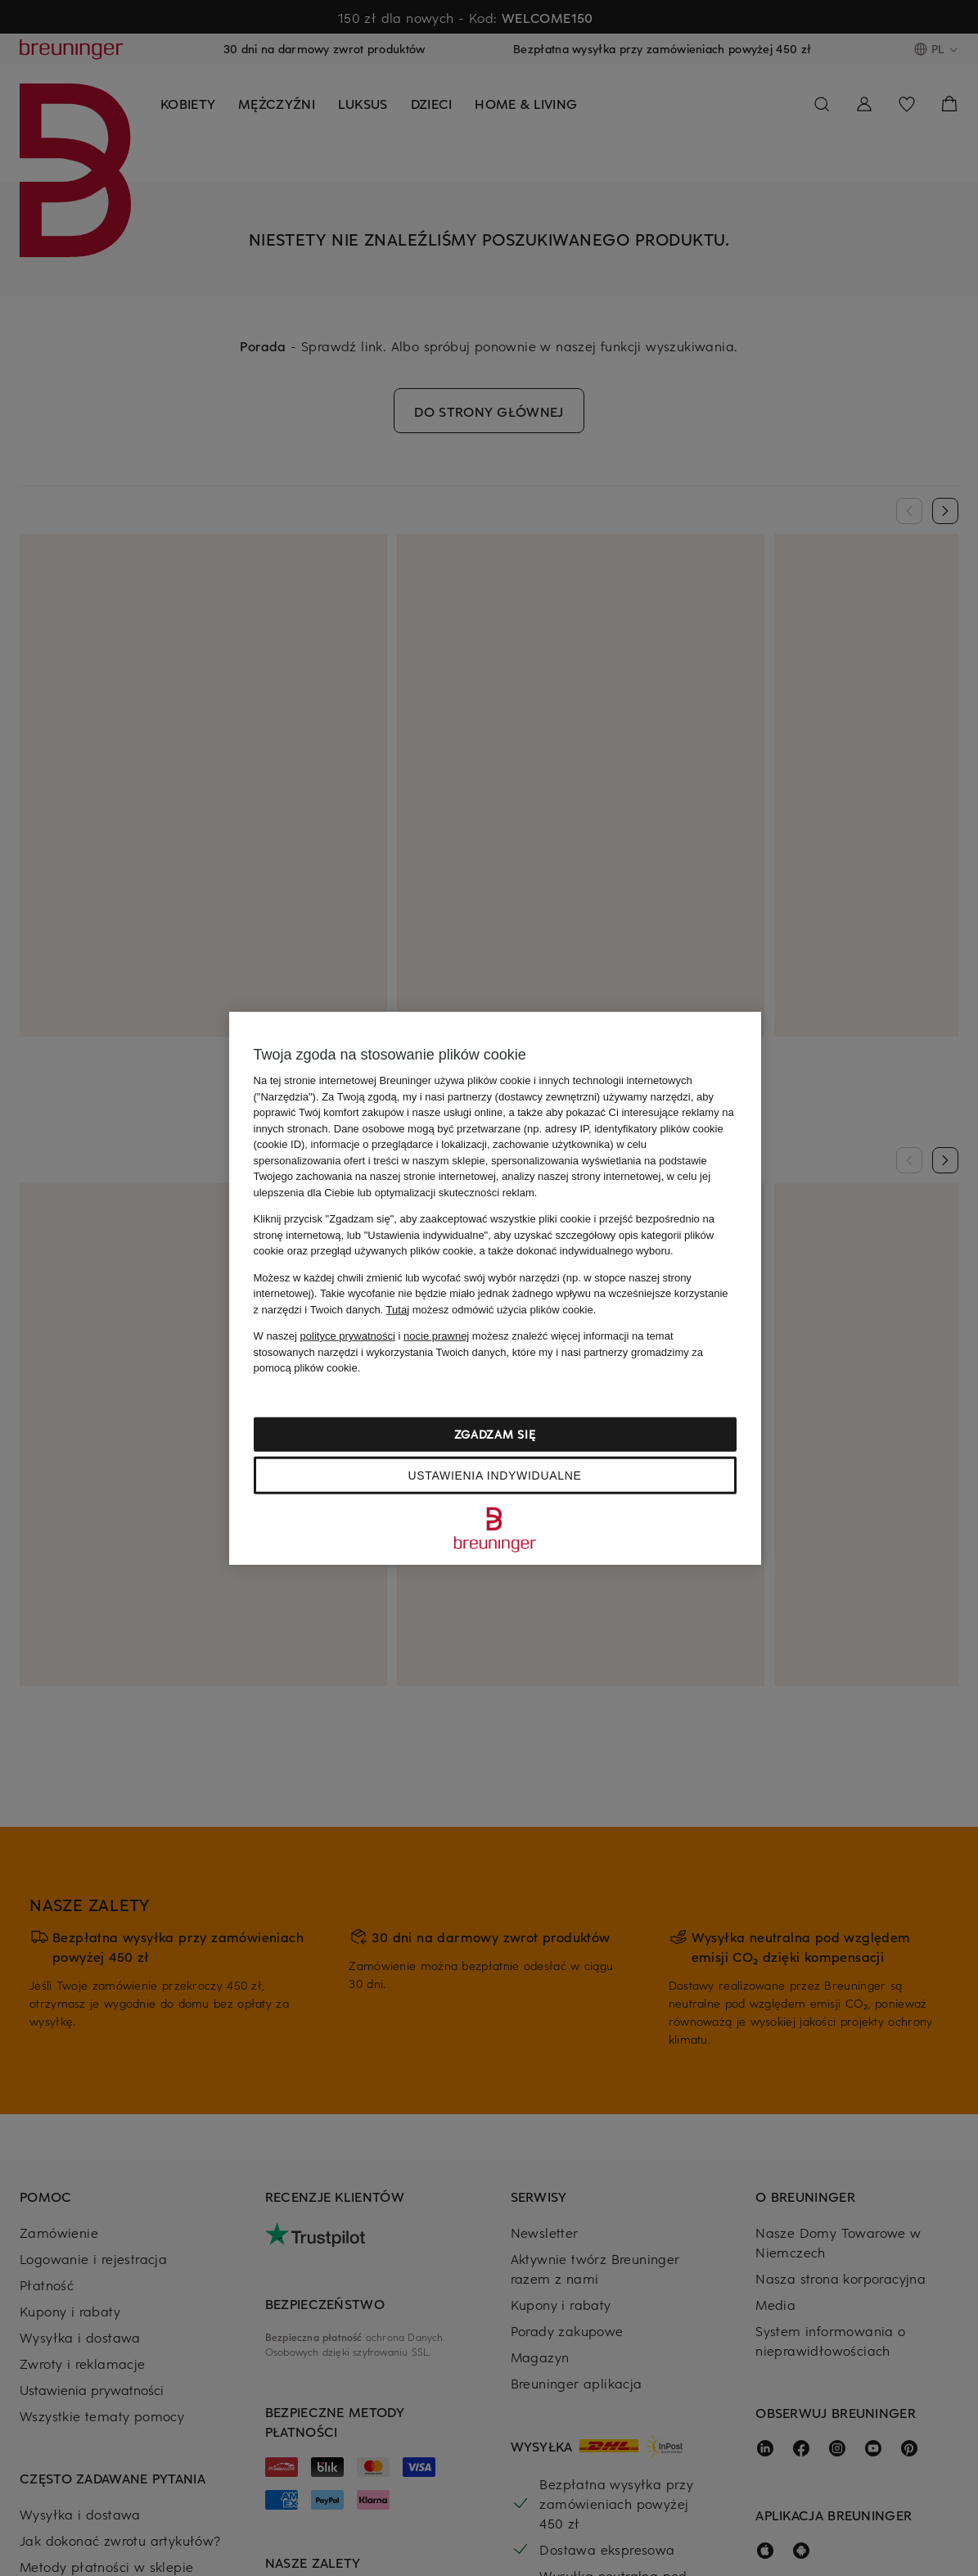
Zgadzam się (495, 1433)
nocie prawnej (436, 1336)
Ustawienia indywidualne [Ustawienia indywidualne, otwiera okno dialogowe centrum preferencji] (494, 1474)
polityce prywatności (347, 1336)
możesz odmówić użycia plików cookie (489, 1309)
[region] (495, 1288)
